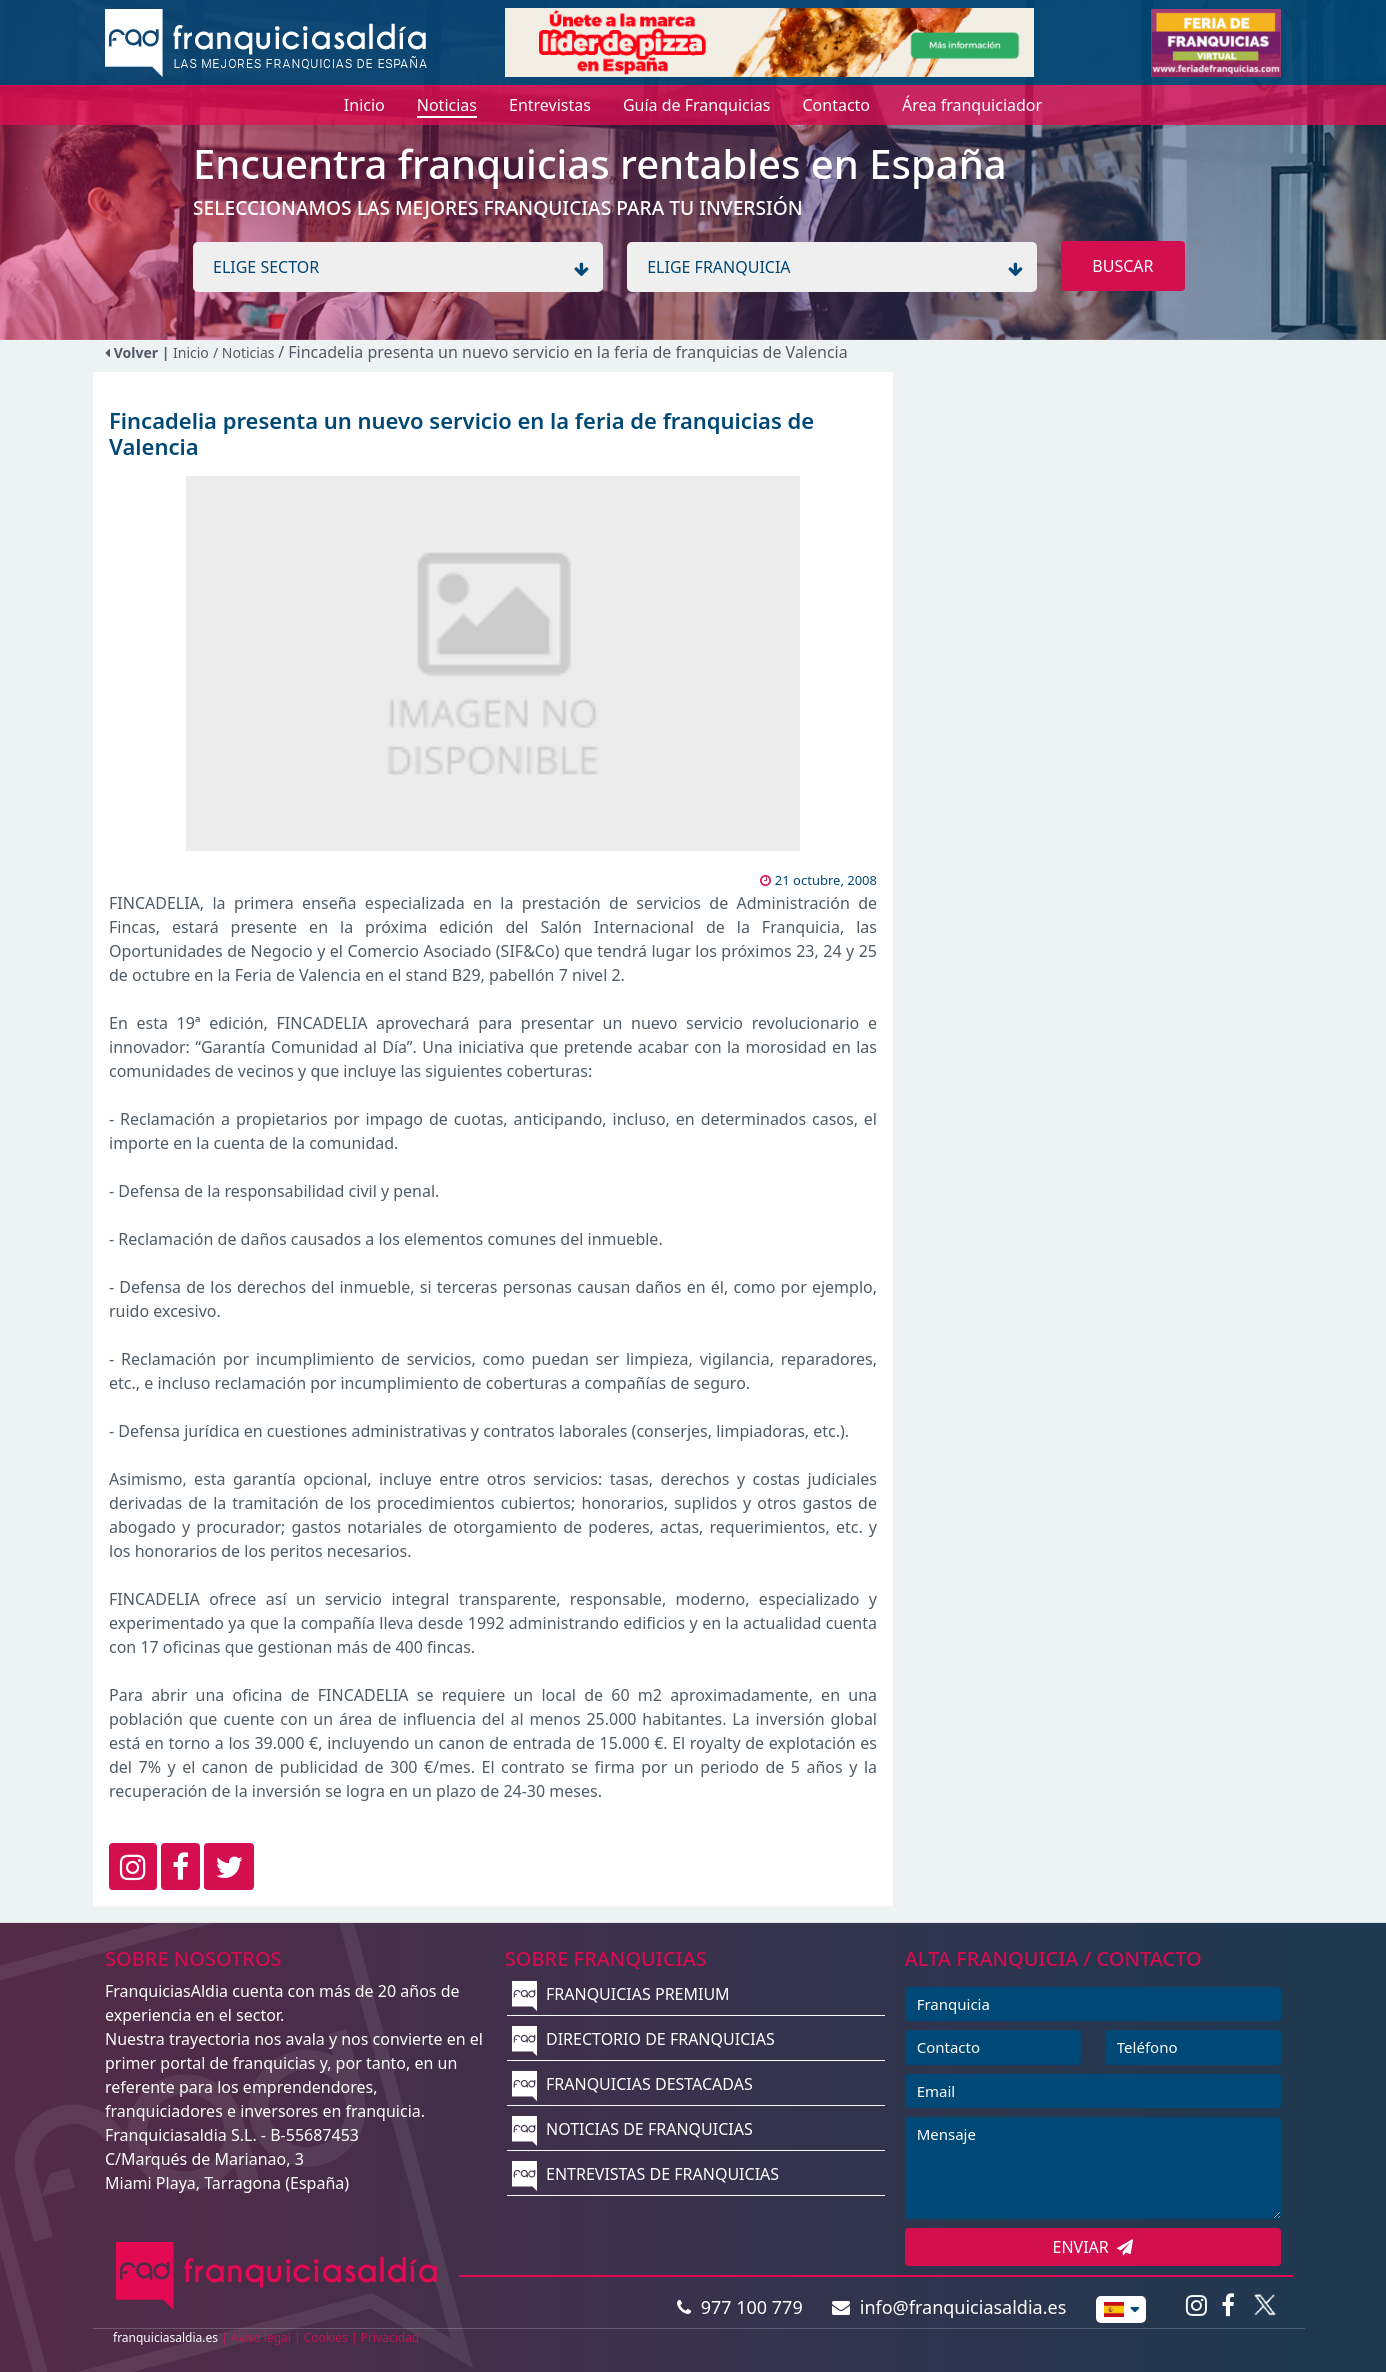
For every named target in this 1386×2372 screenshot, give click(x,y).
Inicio (191, 352)
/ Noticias (245, 352)
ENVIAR (1093, 2247)
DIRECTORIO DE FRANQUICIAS (643, 2039)
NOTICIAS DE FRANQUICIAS (632, 2129)
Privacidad (390, 2337)
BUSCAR (1122, 266)
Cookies (326, 2337)
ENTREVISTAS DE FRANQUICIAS (645, 2174)
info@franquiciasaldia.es (949, 2307)
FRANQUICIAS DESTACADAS (632, 2084)
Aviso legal (261, 2337)
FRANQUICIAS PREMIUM (621, 1994)
